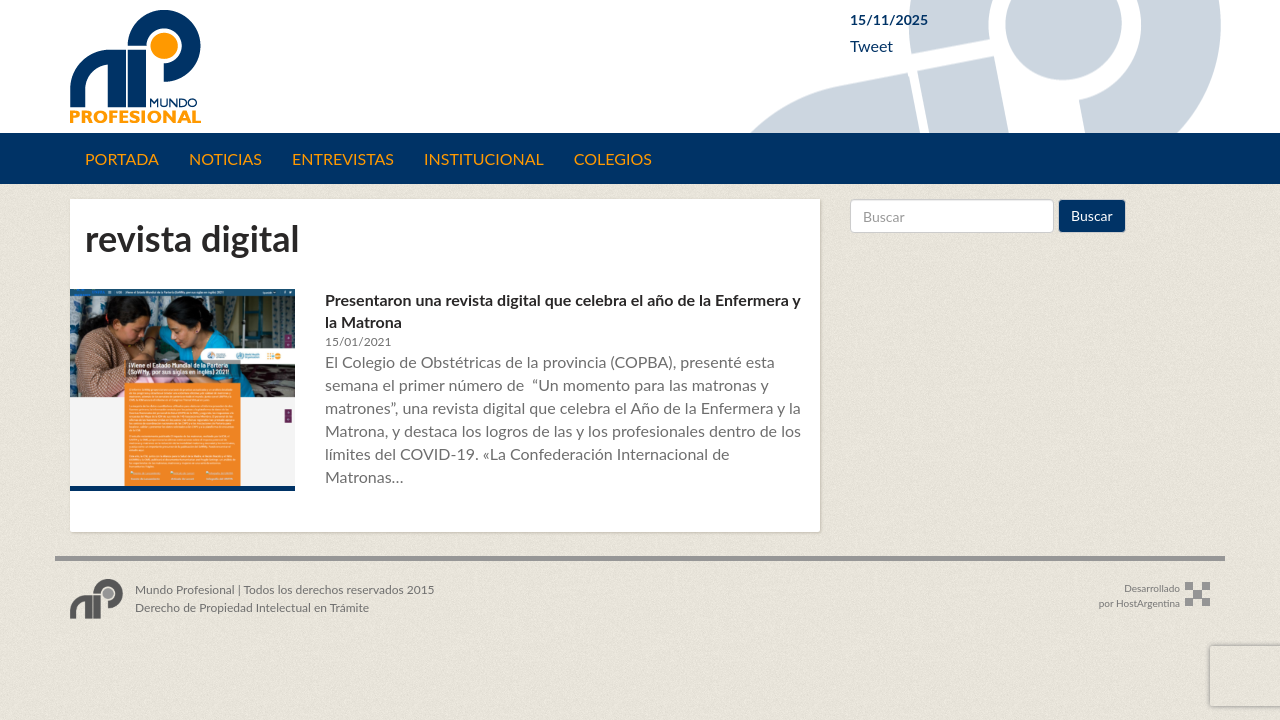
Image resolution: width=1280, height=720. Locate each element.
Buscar (1092, 215)
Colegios (613, 158)
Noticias (225, 158)
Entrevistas (343, 158)
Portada (122, 158)
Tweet (871, 45)
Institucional (484, 158)
